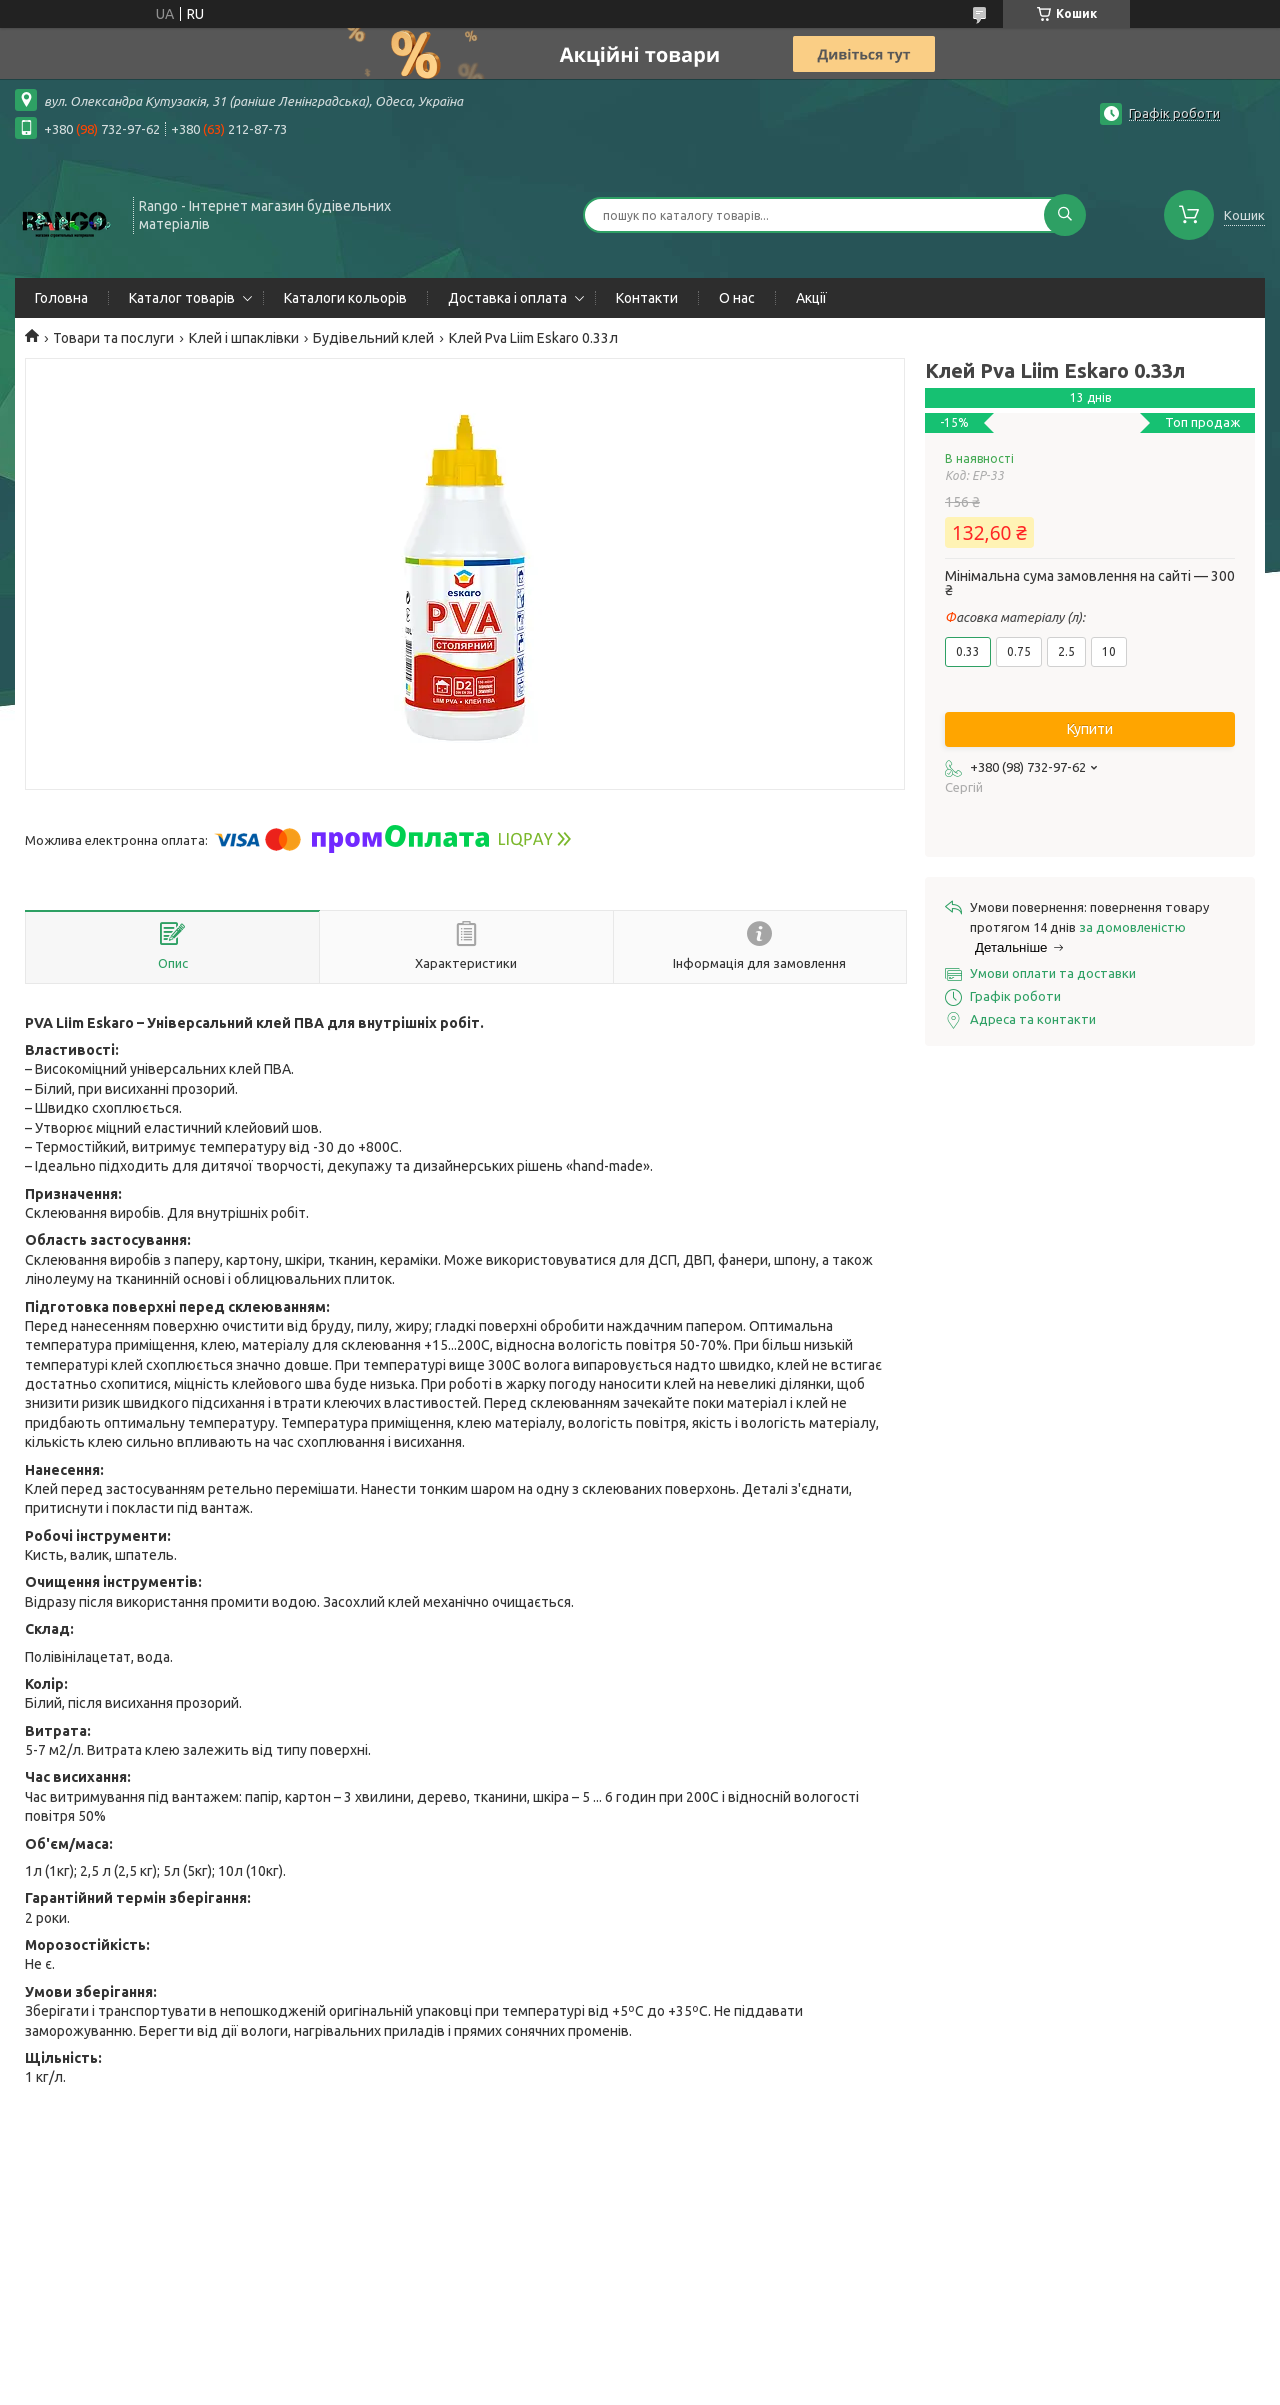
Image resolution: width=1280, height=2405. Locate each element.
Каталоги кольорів (345, 298)
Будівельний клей (373, 338)
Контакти (647, 298)
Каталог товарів (182, 298)
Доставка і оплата (507, 298)
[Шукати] (1065, 215)
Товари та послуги (113, 338)
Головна (61, 298)
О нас (737, 298)
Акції (811, 298)
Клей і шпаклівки (244, 338)
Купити (1090, 729)
